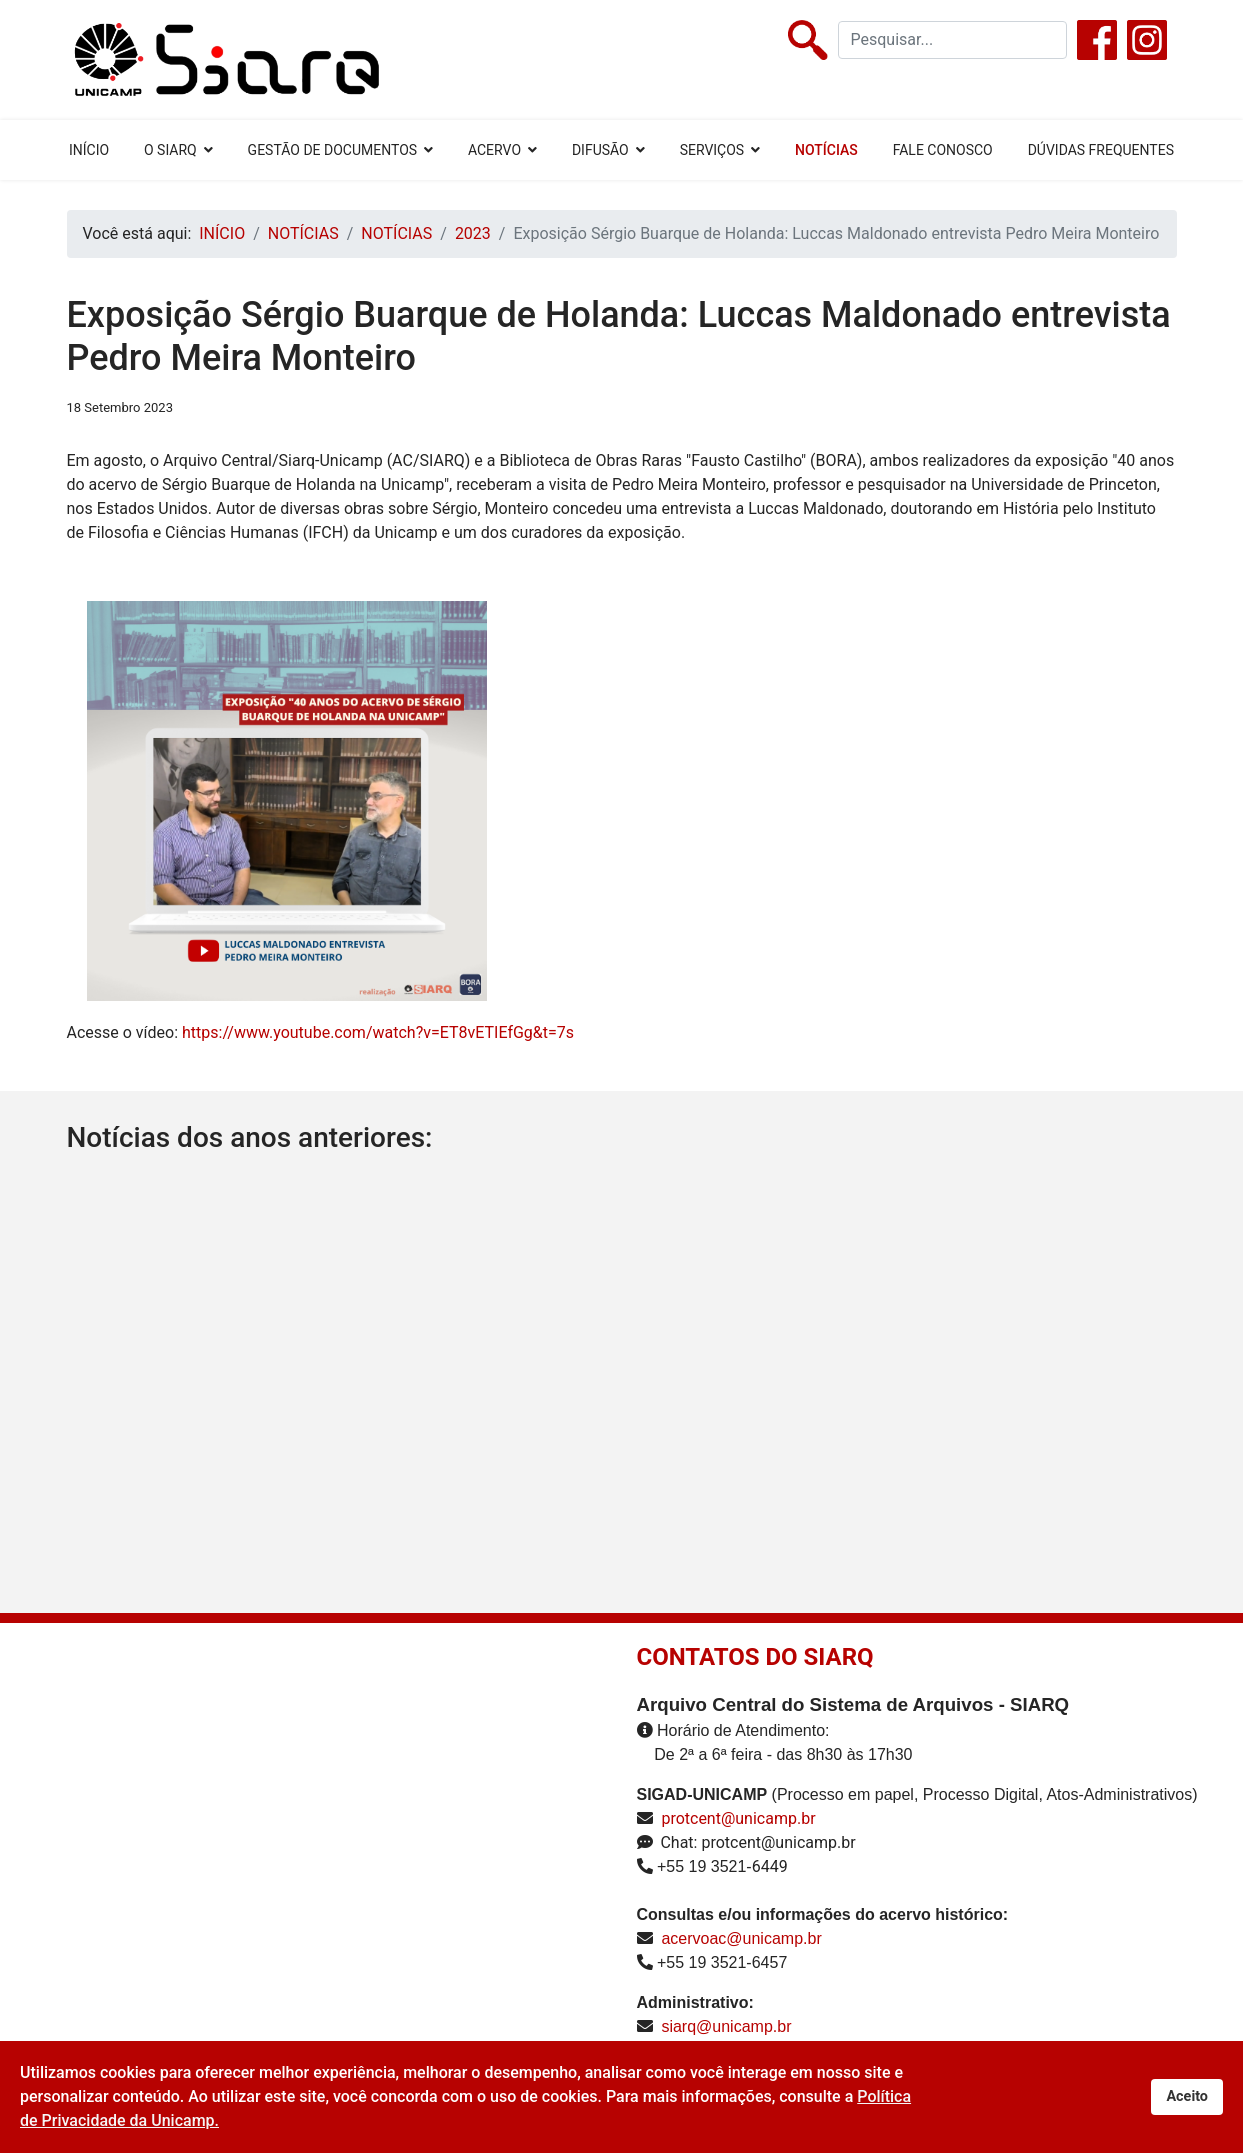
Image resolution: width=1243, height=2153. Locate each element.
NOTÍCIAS (826, 150)
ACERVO (494, 150)
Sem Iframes (313, 1868)
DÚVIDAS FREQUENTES (1101, 150)
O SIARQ (170, 150)
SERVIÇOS (712, 150)
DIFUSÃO (600, 150)
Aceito (1187, 2096)
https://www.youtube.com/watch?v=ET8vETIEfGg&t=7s (378, 1032)
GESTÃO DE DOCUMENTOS (332, 150)
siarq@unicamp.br (726, 2026)
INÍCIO (89, 150)
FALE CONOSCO (943, 150)
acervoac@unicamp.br (741, 1938)
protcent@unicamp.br (738, 1818)
